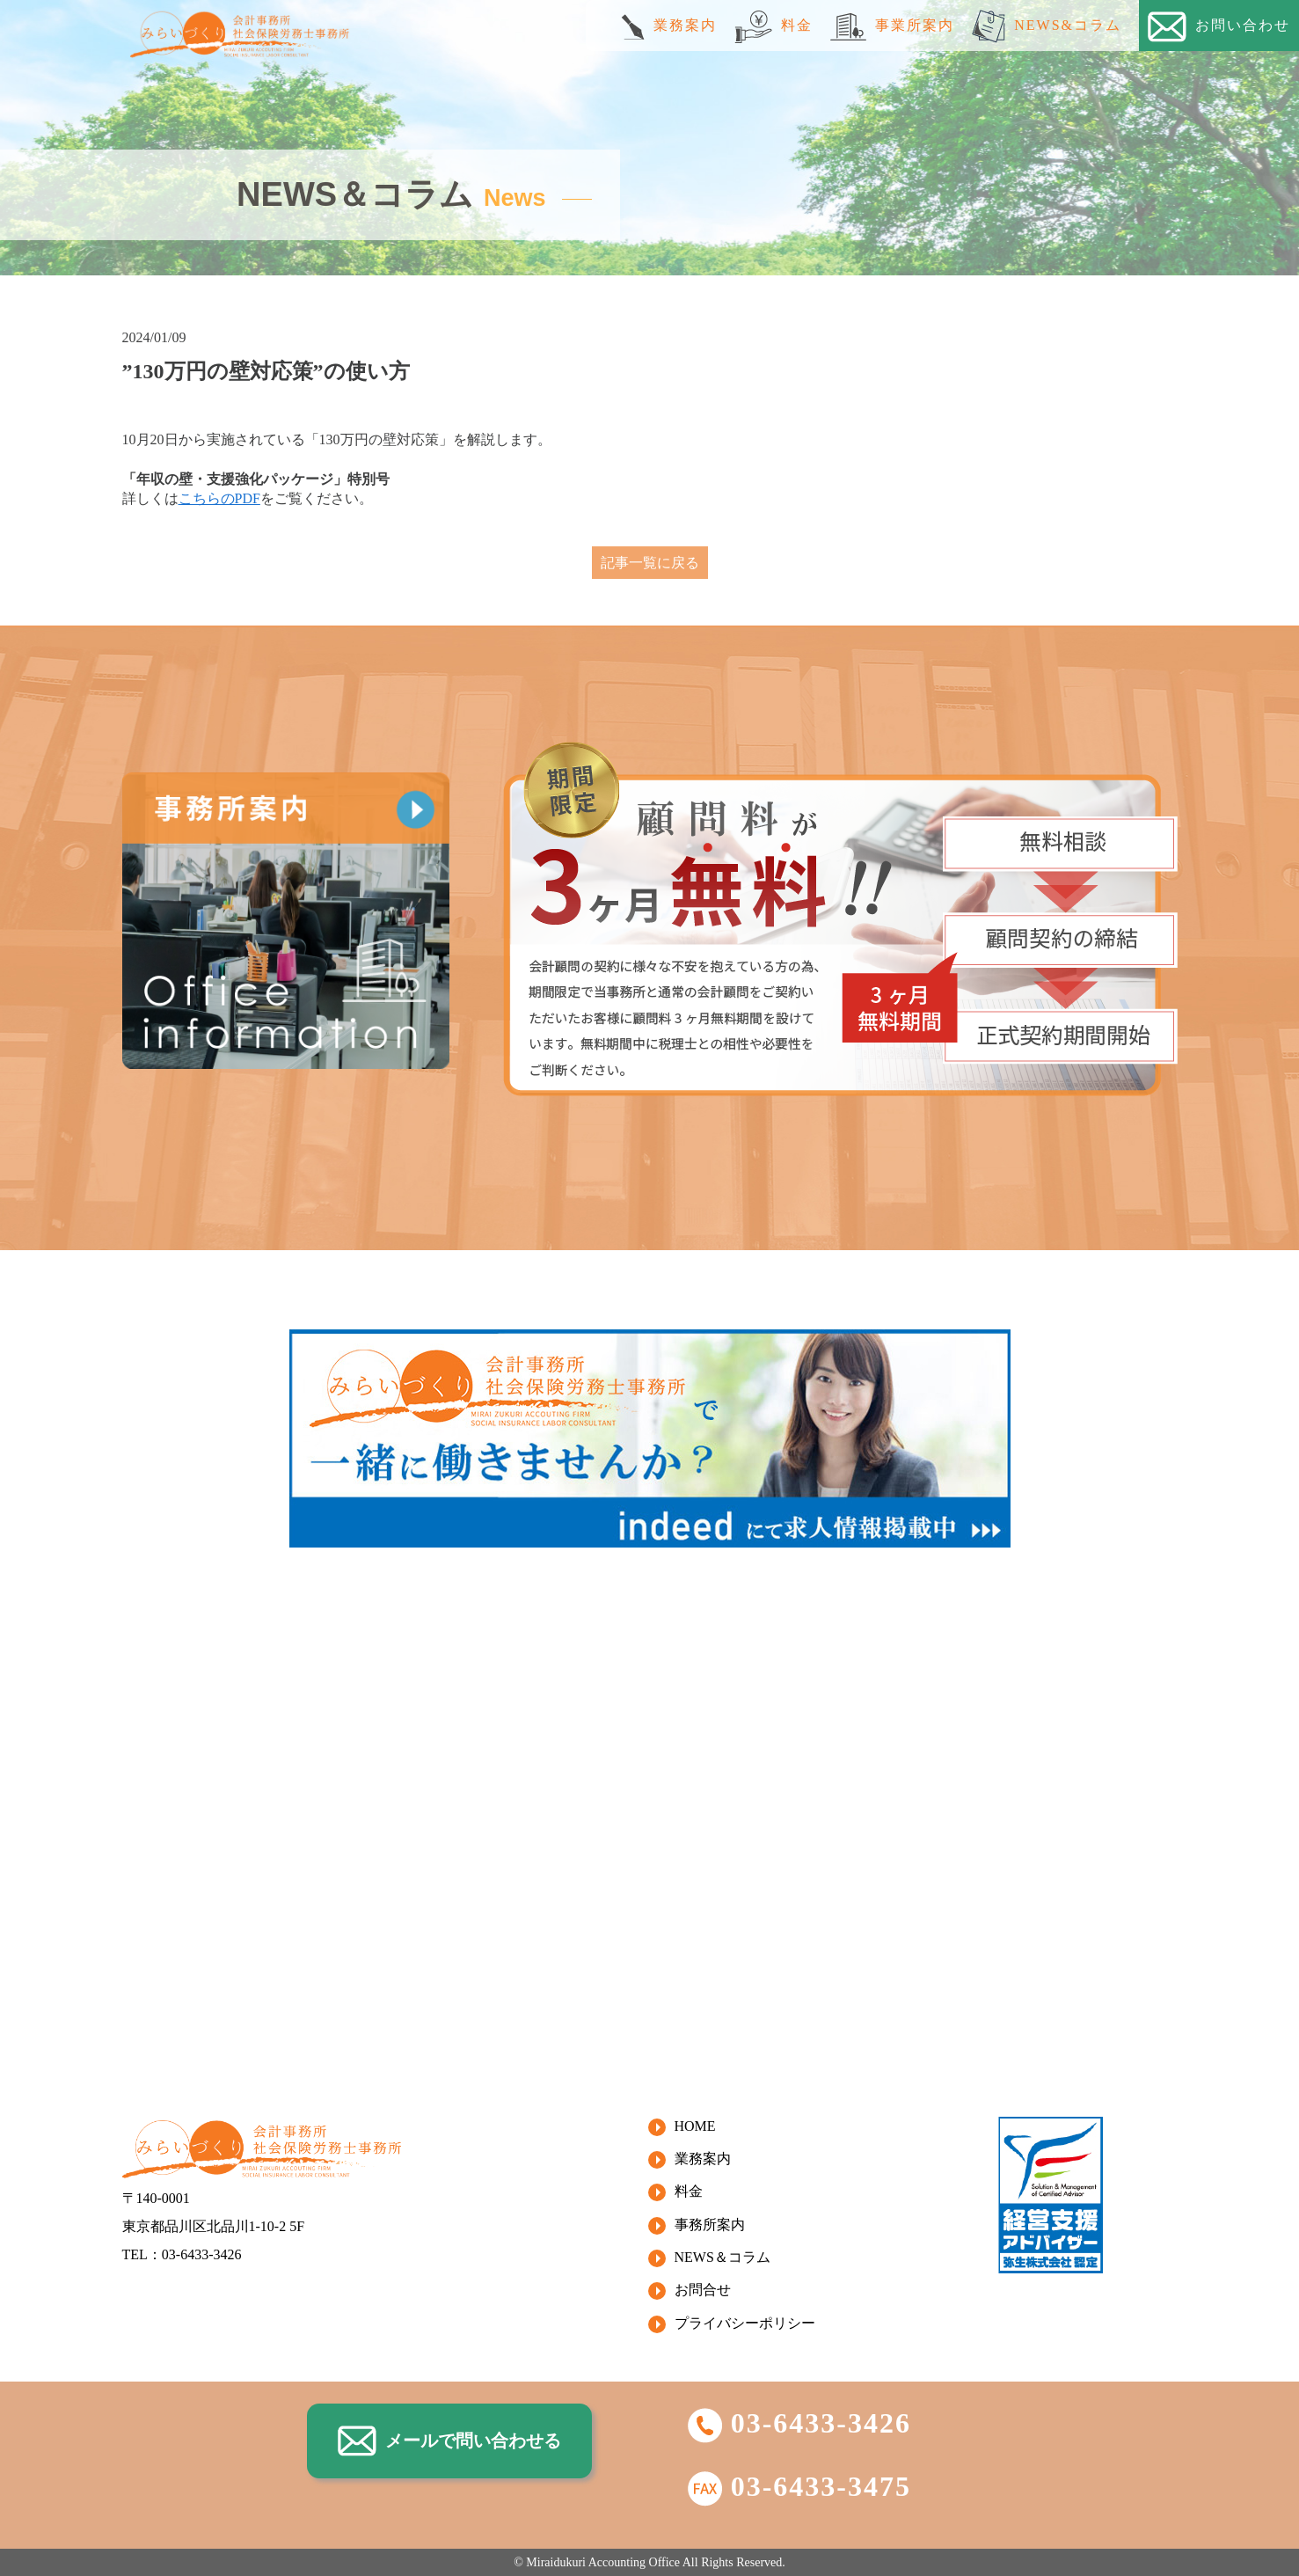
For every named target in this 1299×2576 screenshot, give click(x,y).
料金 (773, 27)
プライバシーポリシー (745, 2323)
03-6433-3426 (799, 2423)
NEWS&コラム (1046, 26)
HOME (695, 2126)
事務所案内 (710, 2224)
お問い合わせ (1219, 26)
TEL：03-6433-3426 (182, 2254)
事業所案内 (892, 26)
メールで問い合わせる (449, 2441)
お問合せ (703, 2289)
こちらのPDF (219, 498)
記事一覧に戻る (650, 562)
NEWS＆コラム (722, 2257)
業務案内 (669, 27)
